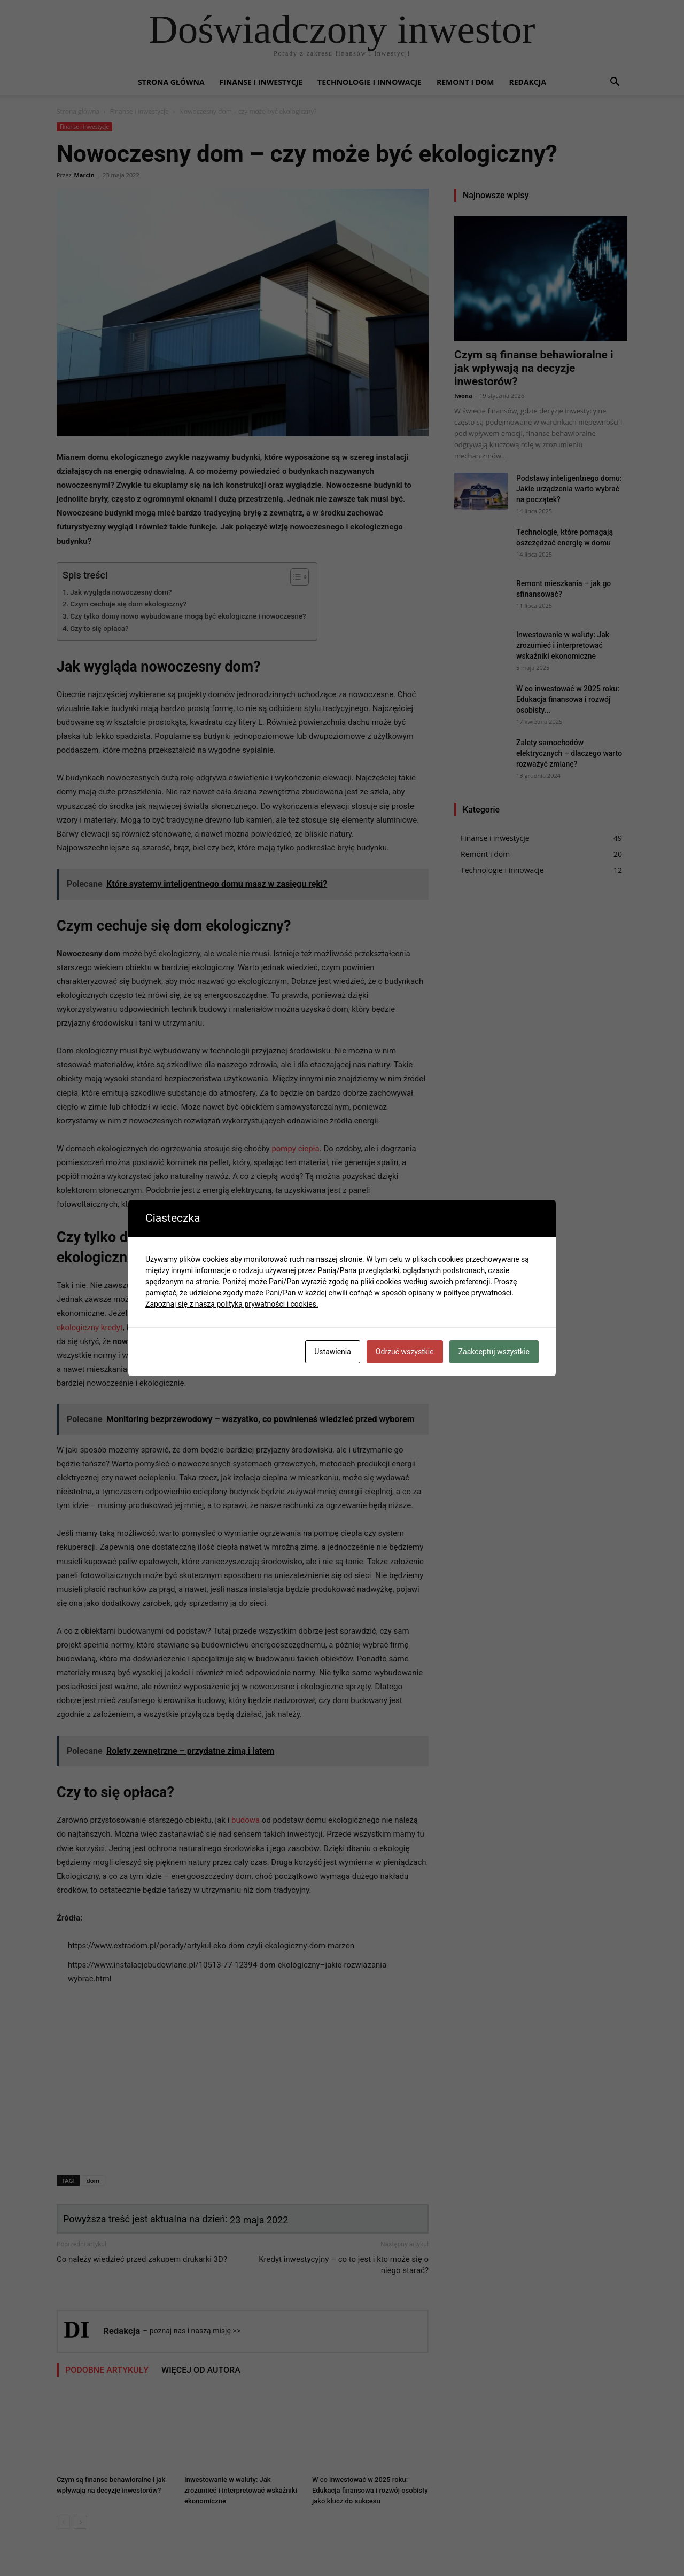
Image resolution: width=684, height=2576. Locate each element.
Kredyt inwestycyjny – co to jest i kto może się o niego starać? (344, 2264)
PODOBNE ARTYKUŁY (107, 2370)
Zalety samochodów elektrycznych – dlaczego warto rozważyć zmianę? (569, 753)
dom (93, 2180)
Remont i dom (465, 82)
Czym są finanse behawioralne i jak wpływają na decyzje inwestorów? (533, 368)
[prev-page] (63, 2522)
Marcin (84, 175)
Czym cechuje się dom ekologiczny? (128, 603)
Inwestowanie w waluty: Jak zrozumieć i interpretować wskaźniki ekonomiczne (240, 2490)
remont (376, 1327)
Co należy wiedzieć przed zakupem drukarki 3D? (142, 2259)
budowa (245, 1820)
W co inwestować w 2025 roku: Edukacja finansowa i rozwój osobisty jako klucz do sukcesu (370, 2490)
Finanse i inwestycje (261, 82)
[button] (614, 83)
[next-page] (80, 2522)
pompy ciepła (295, 1148)
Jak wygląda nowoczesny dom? (121, 592)
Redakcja (527, 82)
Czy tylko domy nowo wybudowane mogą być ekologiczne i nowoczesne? (188, 616)
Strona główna (171, 82)
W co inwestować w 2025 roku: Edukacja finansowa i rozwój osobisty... (567, 699)
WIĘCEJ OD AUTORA (200, 2370)
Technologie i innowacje (369, 82)
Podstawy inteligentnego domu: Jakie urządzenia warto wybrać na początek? (569, 489)
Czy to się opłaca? (99, 628)
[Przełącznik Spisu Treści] (294, 577)
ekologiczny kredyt (90, 1327)
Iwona (463, 396)
